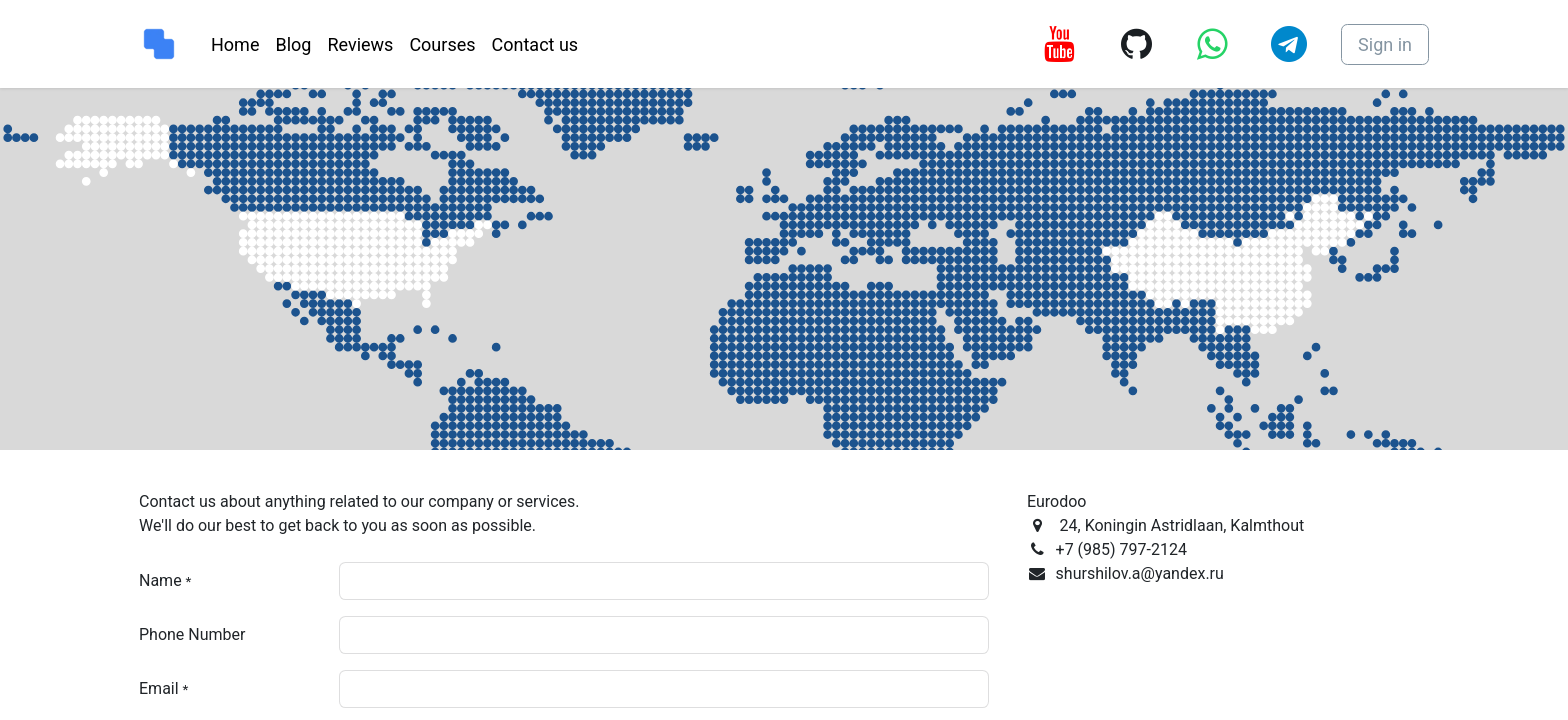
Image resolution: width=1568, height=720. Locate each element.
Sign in (1385, 44)
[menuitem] (235, 44)
